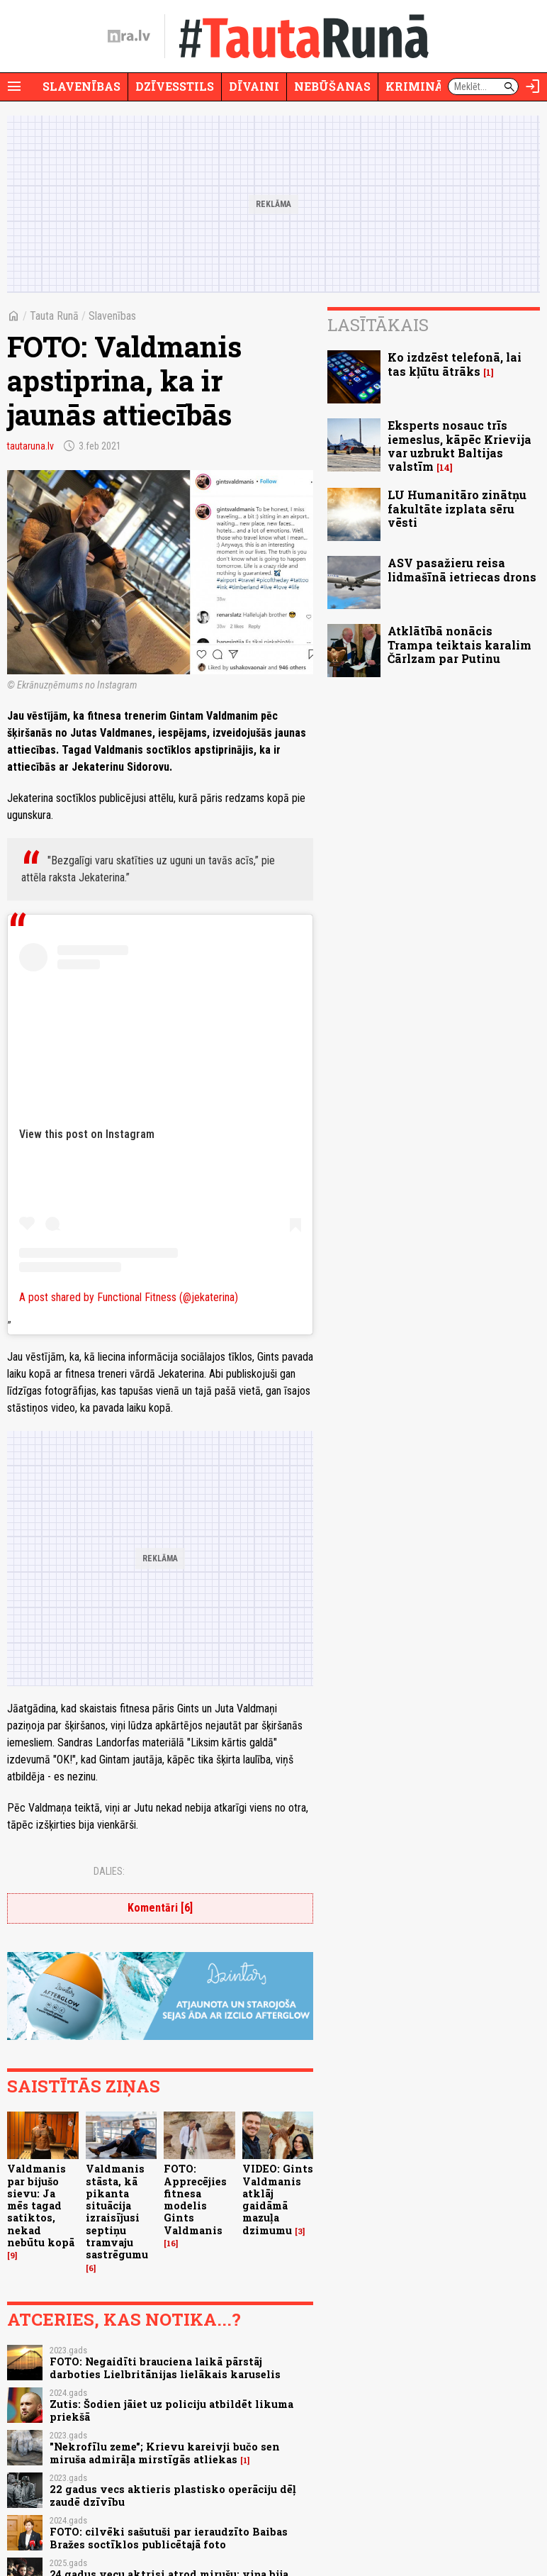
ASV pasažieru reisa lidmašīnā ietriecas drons (462, 569)
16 (171, 2243)
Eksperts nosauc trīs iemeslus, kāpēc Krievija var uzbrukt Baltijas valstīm (459, 446)
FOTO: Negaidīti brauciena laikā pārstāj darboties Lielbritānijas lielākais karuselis (165, 2367)
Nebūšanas (332, 86)
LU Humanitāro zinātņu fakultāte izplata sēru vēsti (457, 508)
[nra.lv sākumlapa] (129, 36)
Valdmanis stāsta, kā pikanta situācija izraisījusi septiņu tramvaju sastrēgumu (117, 2211)
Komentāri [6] (160, 1907)
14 (444, 467)
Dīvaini (254, 86)
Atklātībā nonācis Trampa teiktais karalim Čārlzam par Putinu (459, 644)
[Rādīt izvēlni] (14, 86)
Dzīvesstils (174, 86)
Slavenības (81, 86)
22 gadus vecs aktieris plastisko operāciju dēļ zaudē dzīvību (173, 2495)
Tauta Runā (54, 316)
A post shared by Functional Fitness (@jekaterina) (128, 1297)
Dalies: (109, 1871)
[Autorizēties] (533, 86)
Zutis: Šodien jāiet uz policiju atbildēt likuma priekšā (171, 2410)
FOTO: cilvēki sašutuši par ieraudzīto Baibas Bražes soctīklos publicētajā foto (169, 2537)
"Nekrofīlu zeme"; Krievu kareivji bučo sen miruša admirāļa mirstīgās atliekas (165, 2452)
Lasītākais (378, 324)
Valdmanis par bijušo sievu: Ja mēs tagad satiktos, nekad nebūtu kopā (40, 2205)
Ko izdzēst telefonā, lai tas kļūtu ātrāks (454, 364)
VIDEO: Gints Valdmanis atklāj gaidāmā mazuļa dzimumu (277, 2199)
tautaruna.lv (30, 446)
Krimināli (420, 86)
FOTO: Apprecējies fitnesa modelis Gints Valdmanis (195, 2199)
